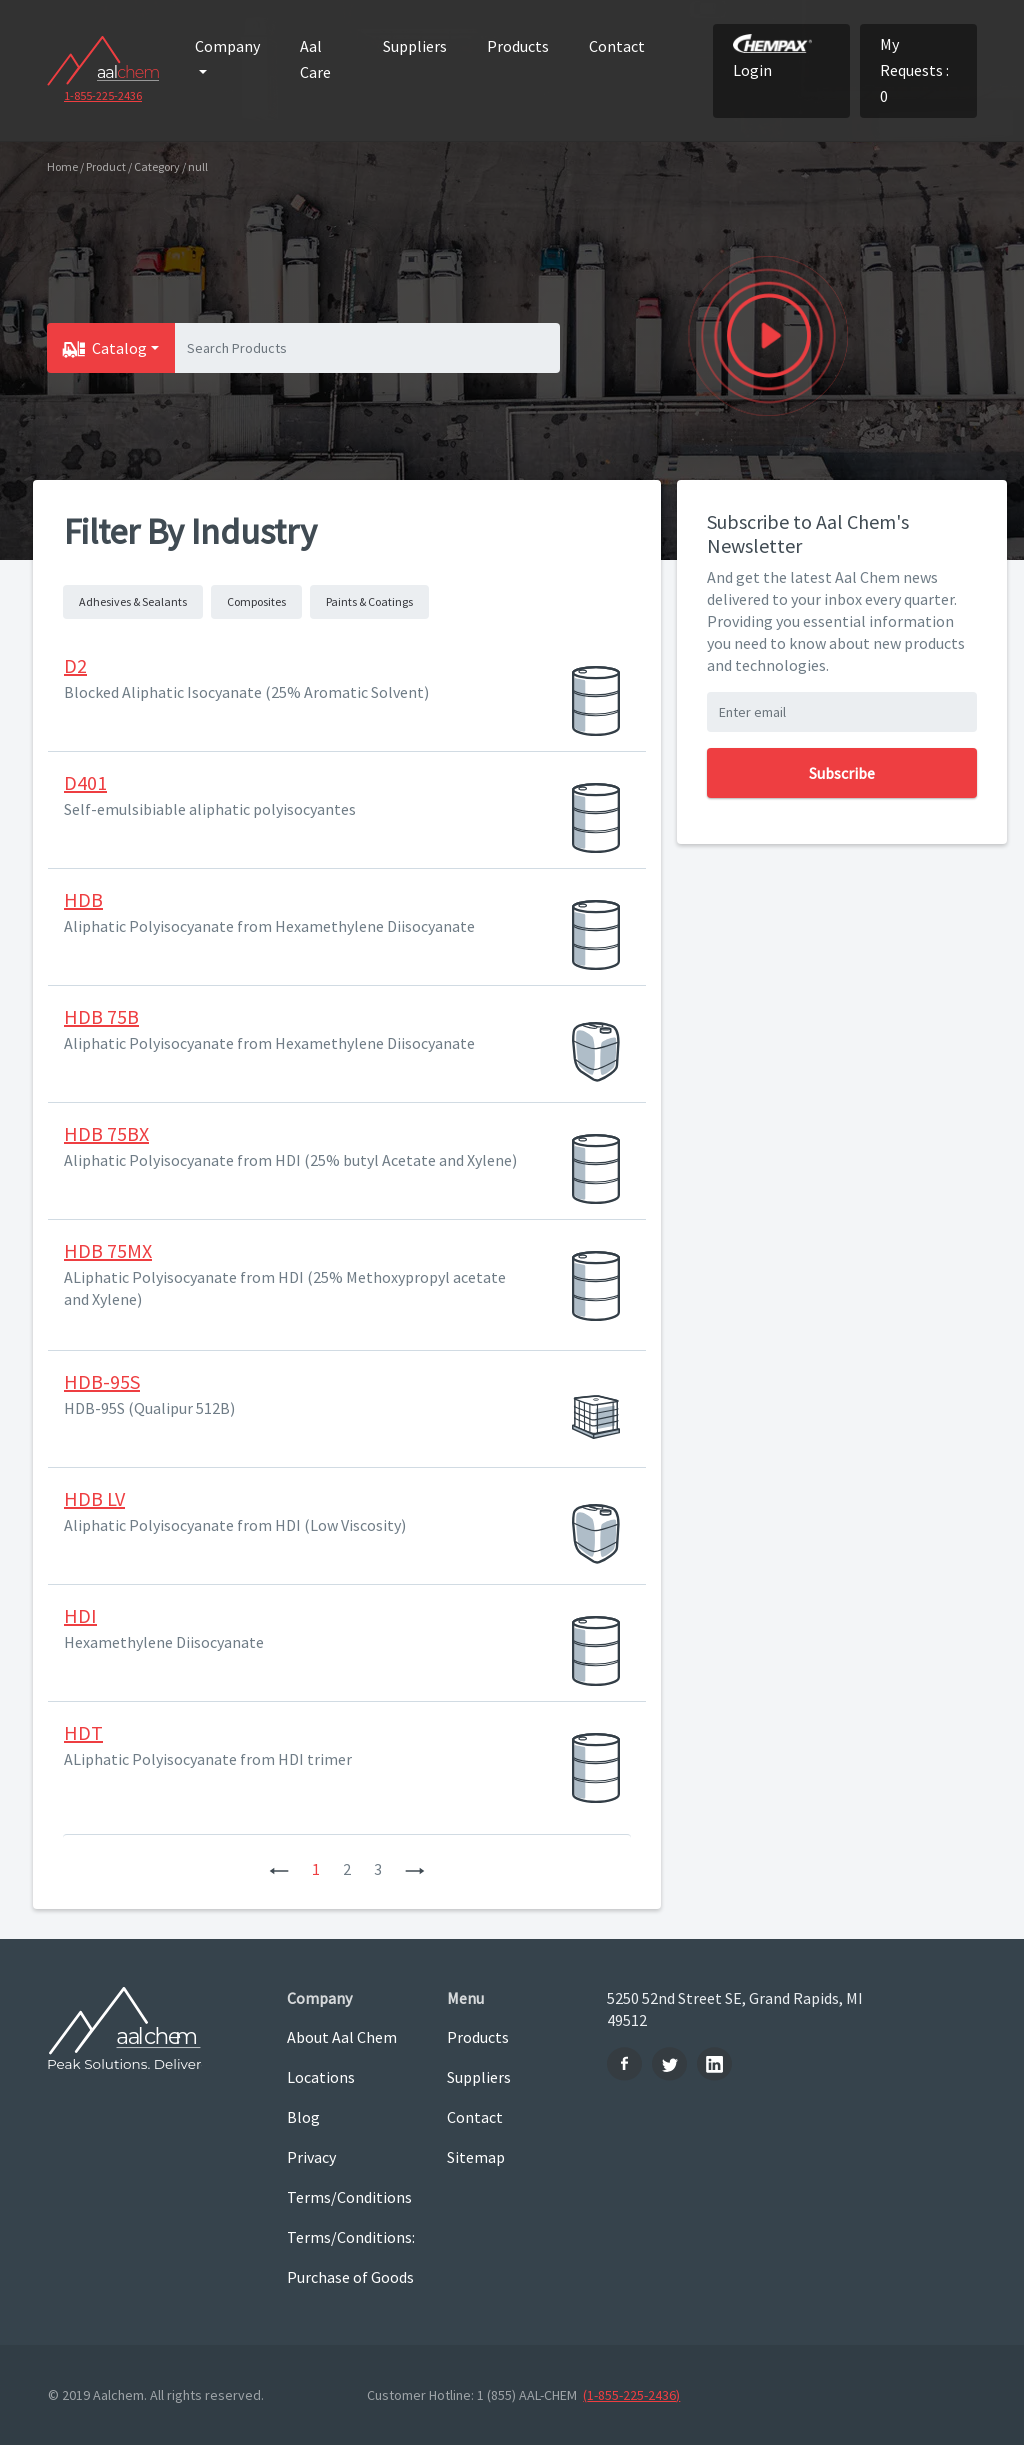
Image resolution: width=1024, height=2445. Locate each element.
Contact (617, 46)
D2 (75, 665)
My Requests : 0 (914, 70)
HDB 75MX (108, 1250)
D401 (85, 782)
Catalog (119, 348)
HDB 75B (101, 1016)
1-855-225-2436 (103, 95)
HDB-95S (102, 1381)
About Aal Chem (342, 2037)
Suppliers (415, 46)
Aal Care (315, 59)
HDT (83, 1732)
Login (772, 57)
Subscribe (842, 773)
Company (227, 46)
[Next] (415, 1869)
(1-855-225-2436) (631, 2395)
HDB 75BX (106, 1133)
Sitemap (476, 2157)
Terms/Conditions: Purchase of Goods (351, 2257)
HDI (80, 1615)
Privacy (311, 2157)
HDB (83, 899)
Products (518, 46)
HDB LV (94, 1498)
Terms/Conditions (349, 2197)
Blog (303, 2117)
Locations (321, 2077)
